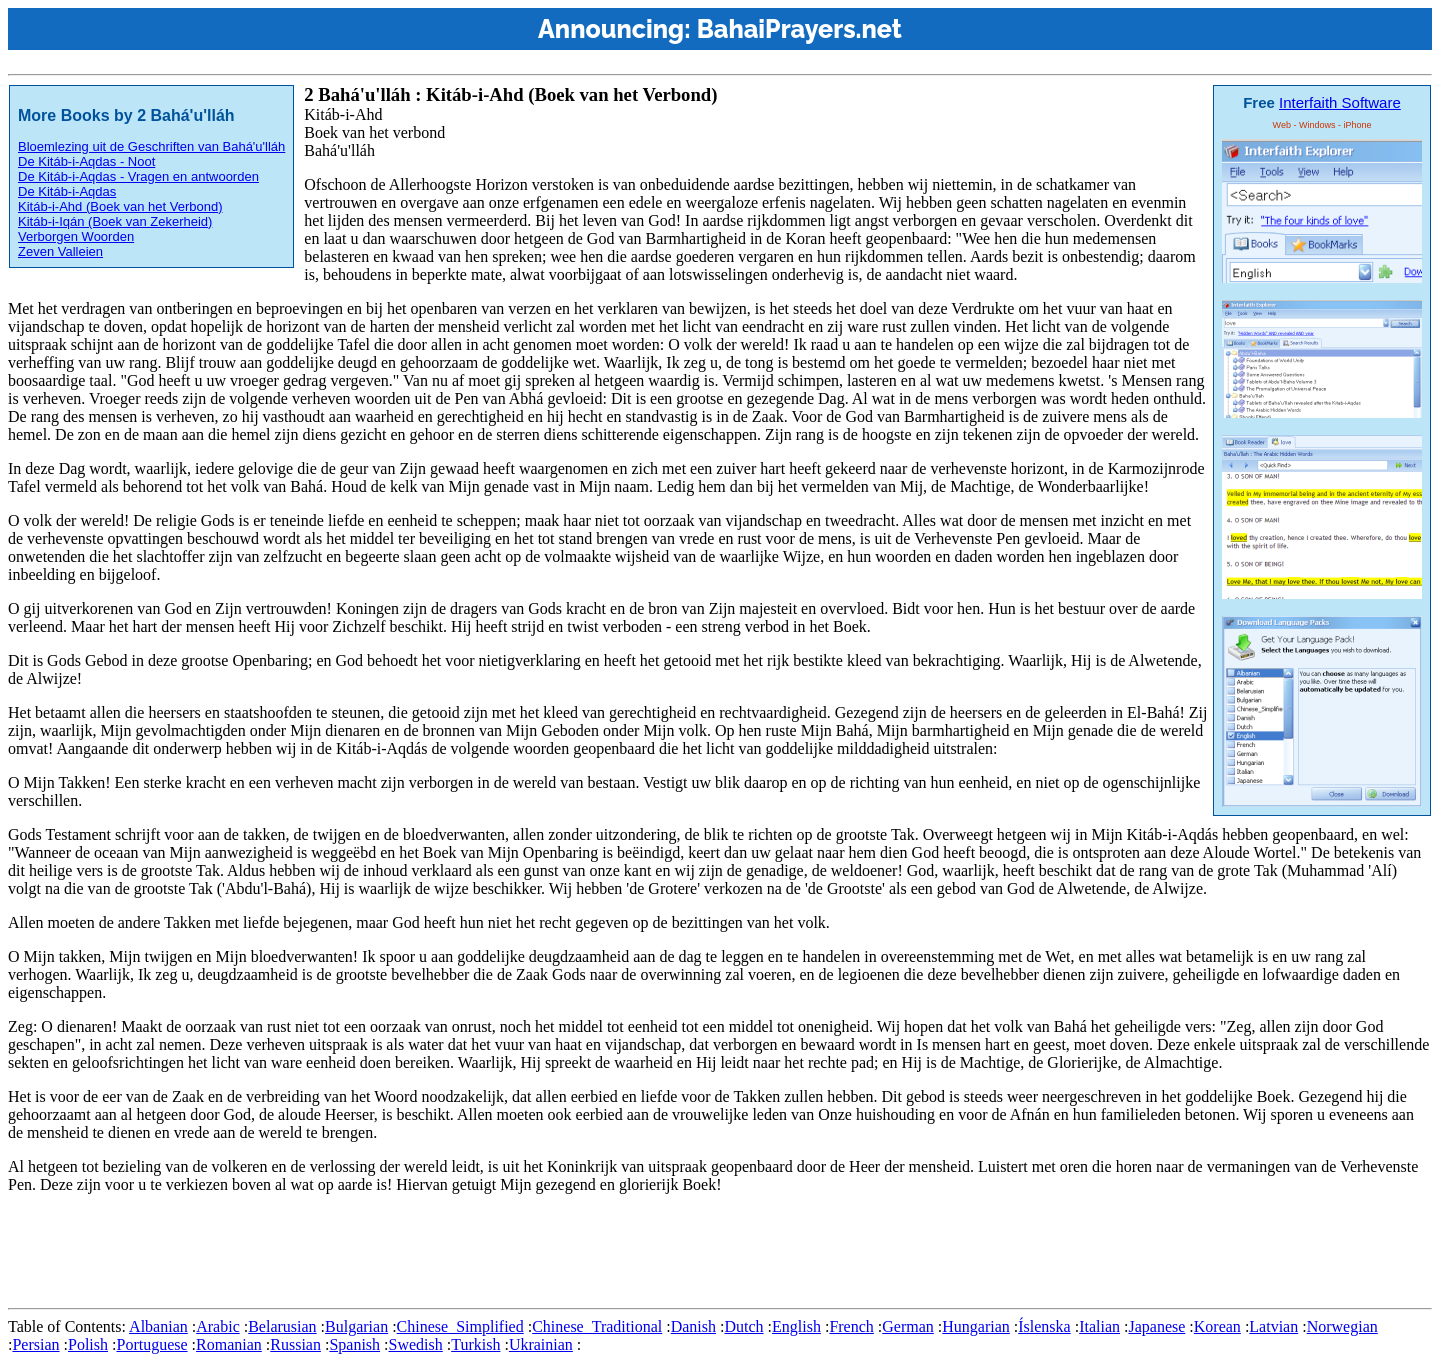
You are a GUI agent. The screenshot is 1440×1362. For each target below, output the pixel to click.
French (851, 1326)
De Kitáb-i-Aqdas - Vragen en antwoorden (138, 176)
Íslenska (1044, 1326)
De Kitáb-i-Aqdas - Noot (86, 161)
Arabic (218, 1326)
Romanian (229, 1344)
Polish (88, 1344)
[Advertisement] (372, 1255)
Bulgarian (356, 1326)
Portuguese (151, 1344)
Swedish (416, 1344)
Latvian (1273, 1326)
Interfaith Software (1340, 102)
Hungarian (976, 1326)
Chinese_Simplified (460, 1326)
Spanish (354, 1344)
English (796, 1326)
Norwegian (1342, 1326)
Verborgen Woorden (76, 236)
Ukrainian (541, 1344)
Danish (693, 1326)
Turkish (475, 1344)
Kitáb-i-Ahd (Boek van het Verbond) (120, 206)
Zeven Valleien (60, 251)
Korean (1217, 1326)
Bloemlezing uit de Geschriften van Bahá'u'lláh (151, 146)
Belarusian (282, 1326)
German (908, 1326)
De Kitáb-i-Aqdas (67, 191)
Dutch (743, 1326)
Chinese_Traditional (597, 1326)
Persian (35, 1344)
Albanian (158, 1326)
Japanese (1156, 1326)
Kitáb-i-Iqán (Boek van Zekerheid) (115, 221)
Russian (295, 1344)
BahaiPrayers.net (799, 29)
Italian (1099, 1326)
